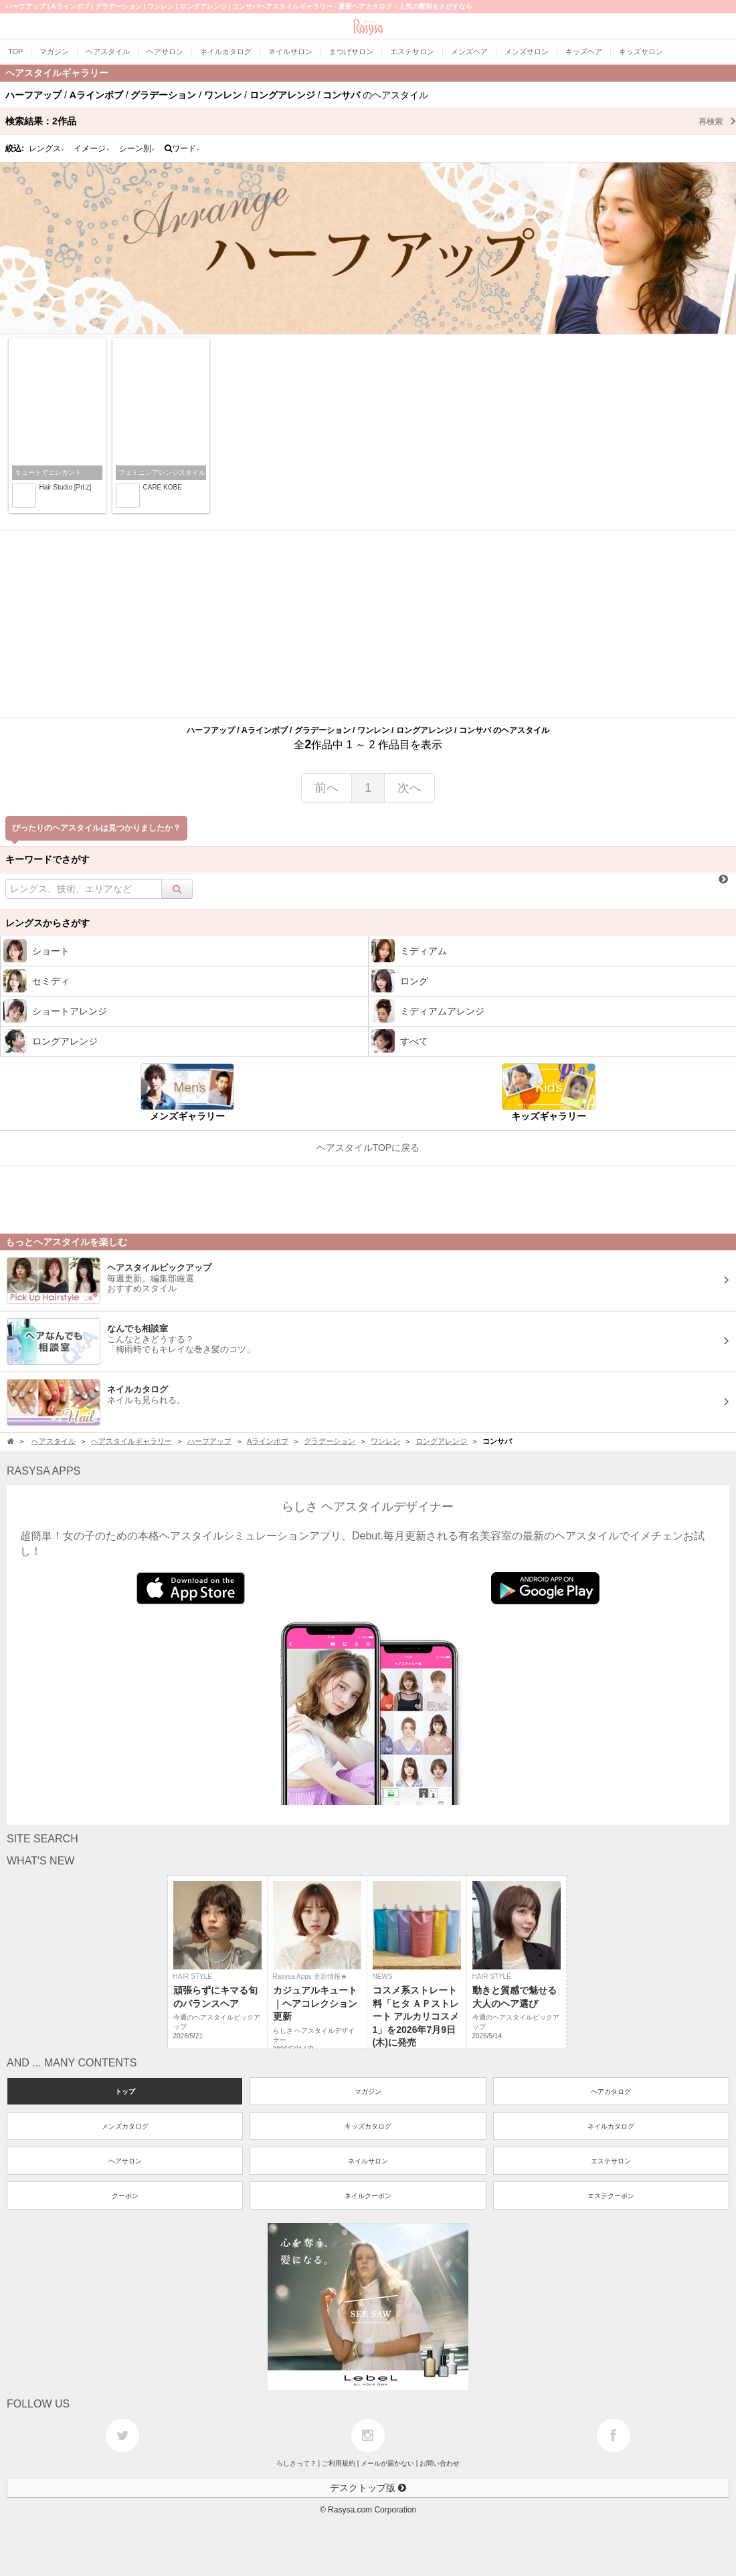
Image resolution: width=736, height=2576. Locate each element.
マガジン (368, 2091)
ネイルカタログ (610, 2126)
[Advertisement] (368, 624)
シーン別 (137, 148)
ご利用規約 (338, 2463)
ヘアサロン (125, 2161)
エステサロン (611, 2161)
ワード (182, 148)
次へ (409, 787)
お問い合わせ (440, 2463)
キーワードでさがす (47, 859)
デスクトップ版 (368, 2487)
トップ (125, 2091)
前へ (326, 787)
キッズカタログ (368, 2126)
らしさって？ (296, 2463)
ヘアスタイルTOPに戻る (368, 1147)
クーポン (125, 2195)
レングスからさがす (47, 923)
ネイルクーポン (368, 2195)
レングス (47, 148)
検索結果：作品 (370, 121)
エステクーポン (610, 2195)
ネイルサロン (368, 2161)
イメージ (92, 148)
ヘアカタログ (611, 2091)
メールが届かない (387, 2463)
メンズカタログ (125, 2126)
